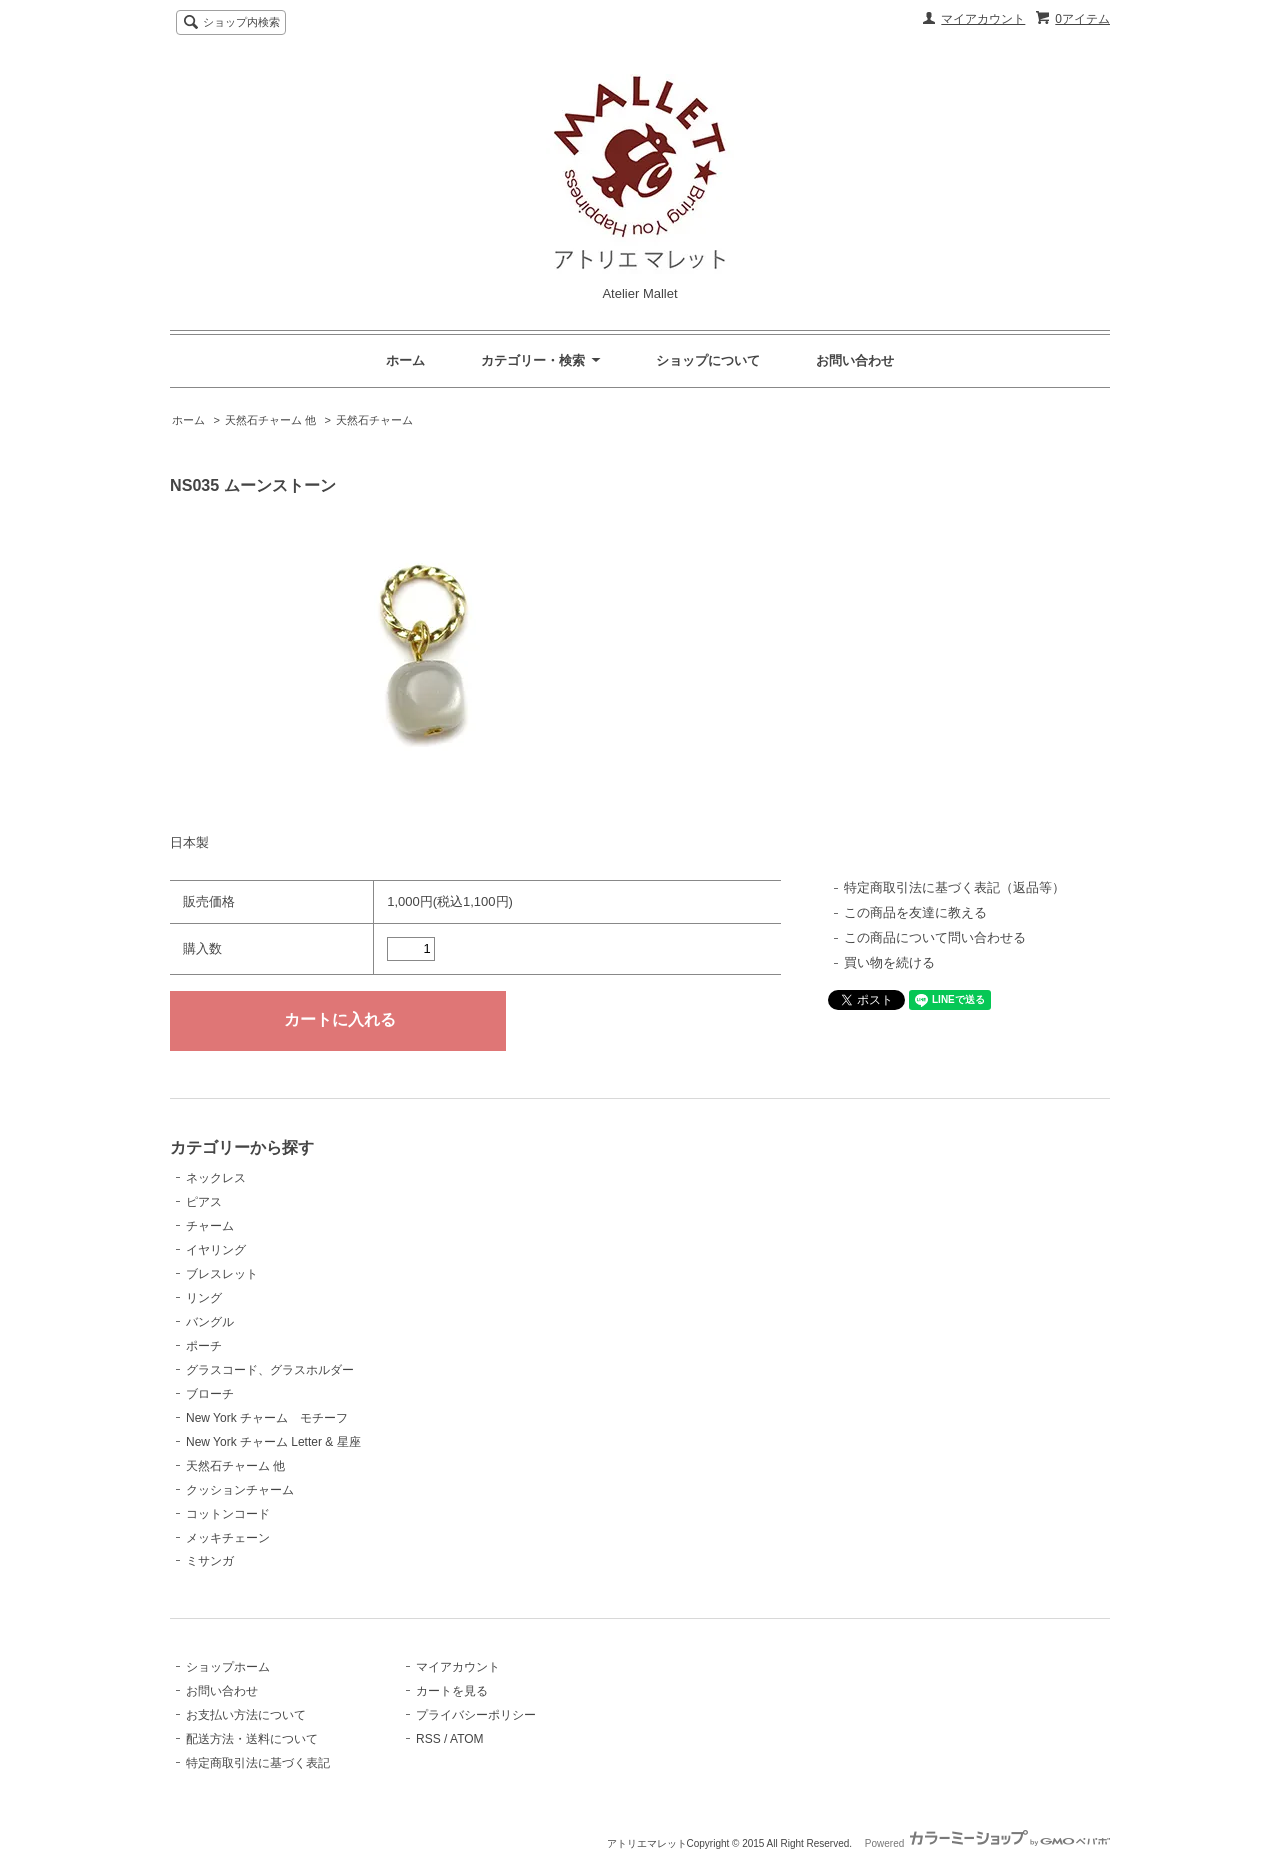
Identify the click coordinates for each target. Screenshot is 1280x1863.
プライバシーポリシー (476, 1715)
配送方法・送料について (252, 1739)
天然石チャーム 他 (270, 420)
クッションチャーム (240, 1490)
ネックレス (216, 1178)
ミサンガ (210, 1561)
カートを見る (452, 1691)
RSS (428, 1739)
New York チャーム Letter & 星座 (273, 1442)
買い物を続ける (889, 962)
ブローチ (210, 1394)
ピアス (204, 1202)
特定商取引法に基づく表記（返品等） (954, 887)
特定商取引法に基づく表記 (258, 1763)
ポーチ (204, 1346)
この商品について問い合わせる (935, 937)
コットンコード (228, 1514)
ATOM (467, 1739)
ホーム (405, 360)
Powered (987, 1843)
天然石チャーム (374, 420)
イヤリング (216, 1250)
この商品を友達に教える (915, 912)
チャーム (210, 1226)
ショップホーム (228, 1667)
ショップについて (708, 360)
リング (204, 1298)
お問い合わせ (855, 360)
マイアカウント (983, 19)
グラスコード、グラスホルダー (270, 1370)
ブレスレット (222, 1274)
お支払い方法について (246, 1715)
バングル (210, 1322)
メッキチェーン (228, 1538)
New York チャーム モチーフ (267, 1418)
